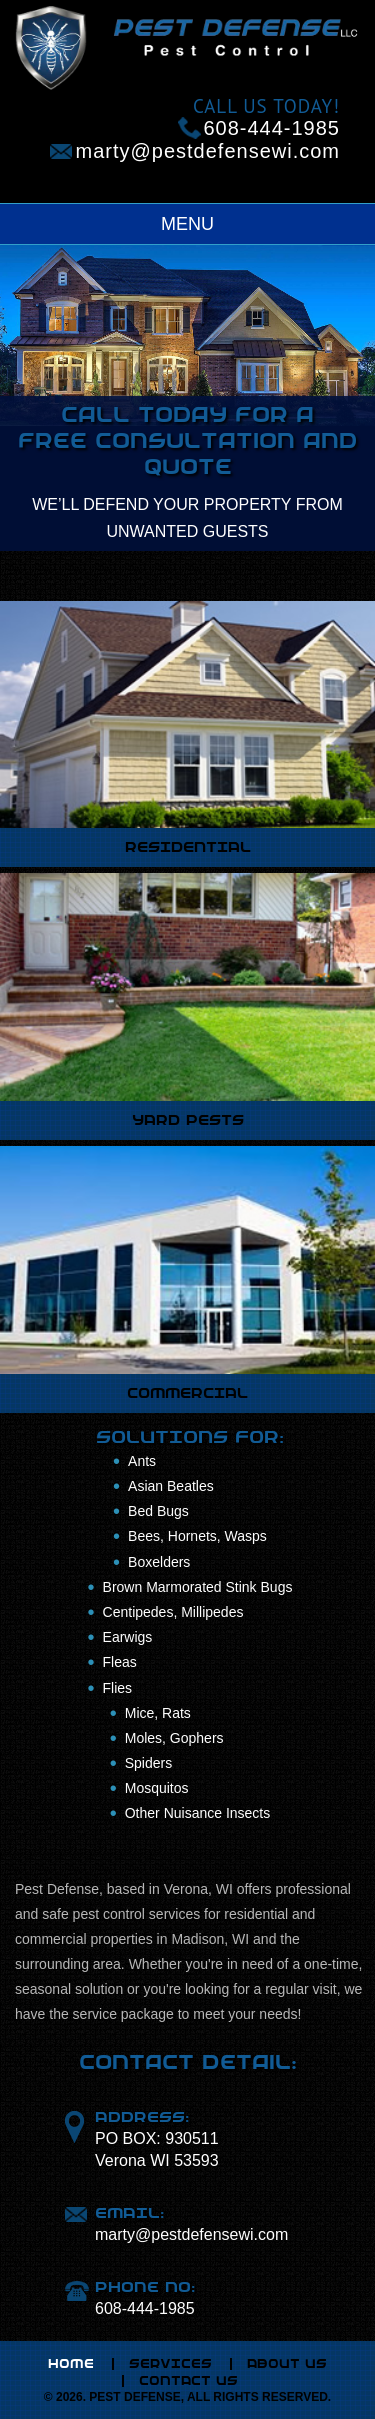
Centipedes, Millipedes (173, 1612)
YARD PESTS (188, 1120)
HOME (71, 2364)
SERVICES (170, 2364)
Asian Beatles (171, 1486)
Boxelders (159, 1562)
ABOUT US (287, 2364)
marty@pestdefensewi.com (207, 151)
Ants (142, 1461)
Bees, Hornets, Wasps (197, 1536)
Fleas (120, 1662)
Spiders (148, 1763)
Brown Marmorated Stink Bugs (198, 1587)
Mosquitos (157, 1788)
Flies (118, 1688)
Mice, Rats (158, 1713)
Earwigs (128, 1637)
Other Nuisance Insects (198, 1813)
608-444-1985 (271, 128)
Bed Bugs (158, 1511)
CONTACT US (188, 2381)
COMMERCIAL (187, 1393)
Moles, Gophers (174, 1738)
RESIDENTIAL (188, 847)
